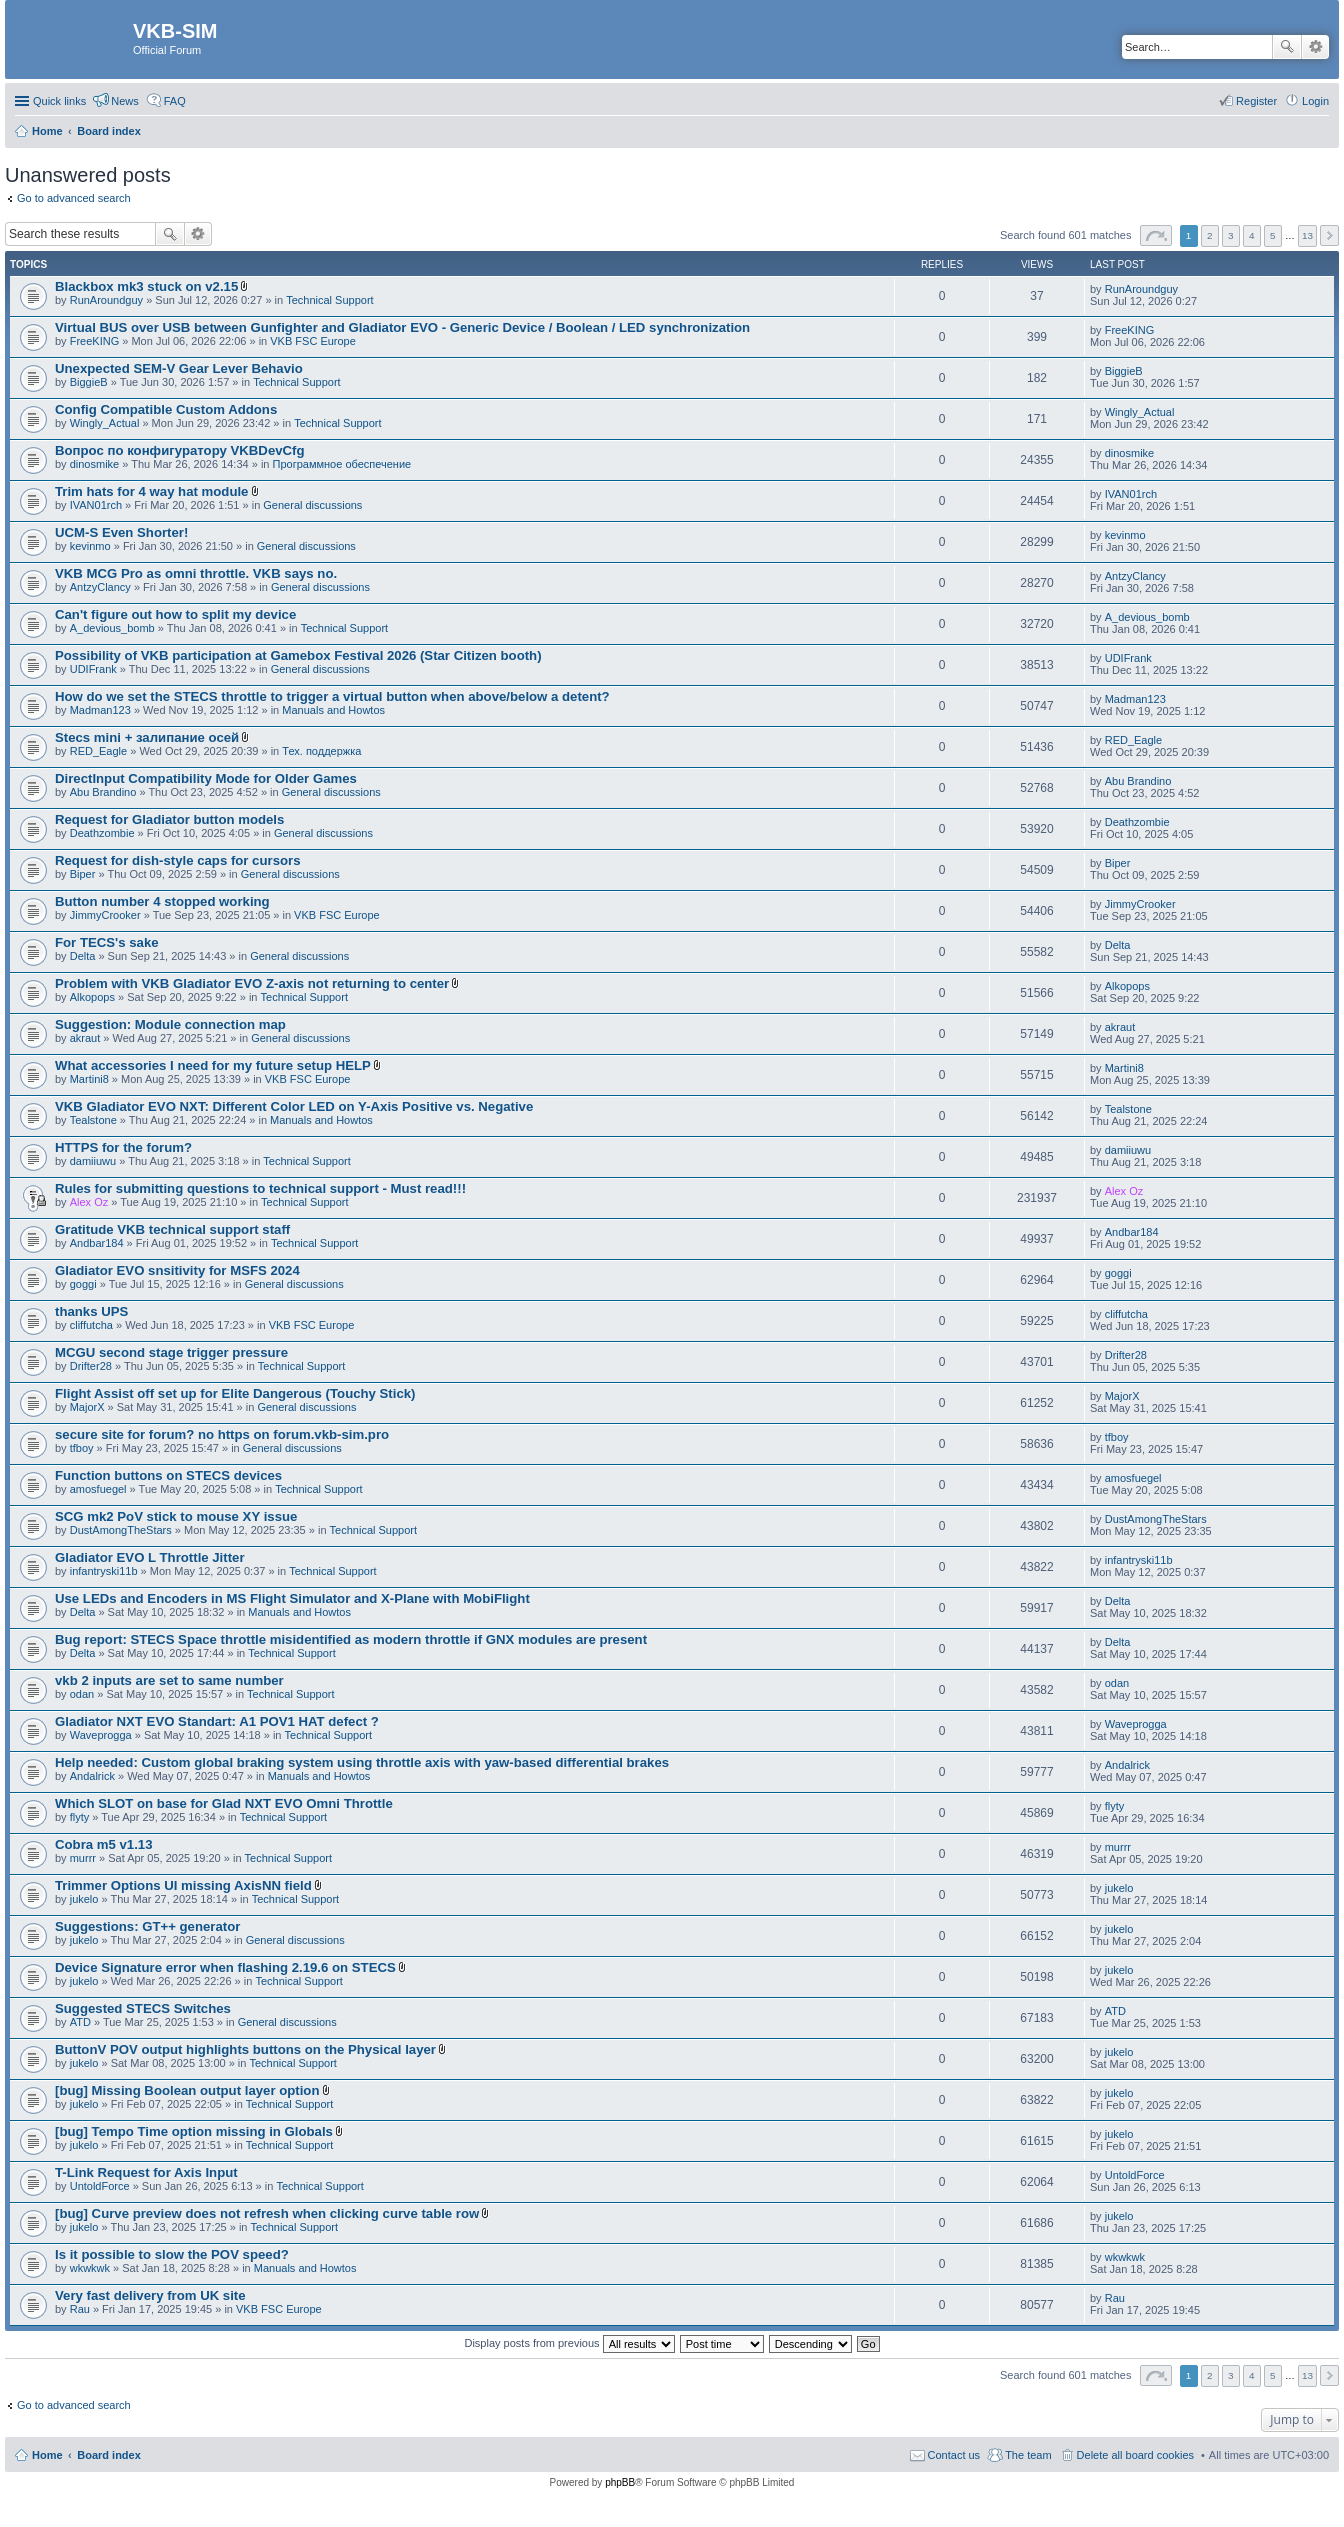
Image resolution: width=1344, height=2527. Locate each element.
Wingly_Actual (105, 423)
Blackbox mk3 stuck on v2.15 (146, 286)
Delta (83, 956)
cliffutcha (91, 1325)
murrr (83, 1858)
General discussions (312, 505)
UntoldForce (100, 2186)
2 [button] (1210, 235)
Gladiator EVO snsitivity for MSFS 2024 (177, 1270)
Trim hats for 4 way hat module (151, 491)
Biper (83, 874)
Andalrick (92, 1776)
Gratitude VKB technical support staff (172, 1229)
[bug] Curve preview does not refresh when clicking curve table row (267, 2213)
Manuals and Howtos (333, 710)
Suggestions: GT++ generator (147, 1926)
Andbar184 (97, 1243)
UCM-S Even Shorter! (121, 532)
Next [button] (1329, 235)
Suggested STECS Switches (143, 2008)
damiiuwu (93, 1161)
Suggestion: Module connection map (170, 1024)
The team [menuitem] (1028, 2455)
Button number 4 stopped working (162, 901)
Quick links (59, 101)
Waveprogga (101, 1735)
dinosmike (95, 464)
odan (82, 1694)
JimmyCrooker (105, 915)
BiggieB (89, 382)
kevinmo (90, 546)
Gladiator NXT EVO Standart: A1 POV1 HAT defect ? (217, 1721)
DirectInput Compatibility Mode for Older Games (206, 778)
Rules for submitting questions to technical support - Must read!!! (260, 1188)
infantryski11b (104, 1571)
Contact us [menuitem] (954, 2455)
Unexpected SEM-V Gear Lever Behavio (179, 368)
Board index (109, 2455)
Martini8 (89, 1079)
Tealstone (93, 1120)
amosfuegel (98, 1489)
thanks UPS (91, 1311)
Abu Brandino (103, 792)
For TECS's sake (107, 942)
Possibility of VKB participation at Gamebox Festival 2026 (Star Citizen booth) (298, 655)
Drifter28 (91, 1366)
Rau (80, 2309)
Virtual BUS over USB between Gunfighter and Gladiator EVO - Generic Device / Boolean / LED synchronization (402, 327)
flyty (80, 1817)
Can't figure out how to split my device (175, 614)
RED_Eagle (98, 751)
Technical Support (329, 300)
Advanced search (1315, 47)
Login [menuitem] (1315, 101)
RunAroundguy (106, 300)
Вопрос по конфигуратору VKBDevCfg (180, 450)
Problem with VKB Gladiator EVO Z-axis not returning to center (252, 983)
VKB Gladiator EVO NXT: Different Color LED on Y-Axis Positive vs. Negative (294, 1106)
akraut (85, 1038)
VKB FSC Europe (313, 341)
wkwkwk (90, 2268)
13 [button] (1307, 235)
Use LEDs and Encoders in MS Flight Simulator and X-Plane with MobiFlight (292, 1598)
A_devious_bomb (112, 628)
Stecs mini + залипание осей (147, 737)
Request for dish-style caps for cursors (178, 860)
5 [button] (1273, 235)
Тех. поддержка (321, 751)
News (125, 101)
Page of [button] (1156, 235)
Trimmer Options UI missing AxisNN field (183, 1885)
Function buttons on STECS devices (168, 1475)
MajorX (87, 1407)
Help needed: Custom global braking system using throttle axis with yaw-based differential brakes (362, 1762)
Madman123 (100, 710)
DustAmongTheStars (121, 1530)
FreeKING (95, 341)
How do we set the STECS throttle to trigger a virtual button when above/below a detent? (332, 696)
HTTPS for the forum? (123, 1147)
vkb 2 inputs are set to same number (169, 1680)
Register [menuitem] (1256, 101)
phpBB (620, 2482)
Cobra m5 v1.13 (104, 1844)
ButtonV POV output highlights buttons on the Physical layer (245, 2049)
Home (47, 2455)
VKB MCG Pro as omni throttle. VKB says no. (196, 573)
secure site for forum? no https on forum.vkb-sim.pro (222, 1434)
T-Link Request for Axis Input (146, 2172)
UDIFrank (93, 669)
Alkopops (92, 997)
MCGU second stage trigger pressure (171, 1352)
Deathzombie (102, 833)
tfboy (82, 1448)
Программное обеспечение (342, 464)
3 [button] (1231, 235)
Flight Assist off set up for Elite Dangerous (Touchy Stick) (235, 1393)
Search (1287, 47)
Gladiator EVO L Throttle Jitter (150, 1557)
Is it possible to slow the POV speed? (172, 2254)
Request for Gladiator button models (169, 819)
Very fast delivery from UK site (150, 2295)
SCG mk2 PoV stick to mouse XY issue (176, 1516)
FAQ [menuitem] (175, 101)
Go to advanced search (74, 198)
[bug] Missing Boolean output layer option (187, 2090)
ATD (80, 2022)
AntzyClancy (100, 587)
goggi (83, 1284)
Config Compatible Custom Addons (166, 409)
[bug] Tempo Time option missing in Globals (194, 2131)
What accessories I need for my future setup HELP (213, 1065)
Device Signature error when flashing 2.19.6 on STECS (225, 1967)
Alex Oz (89, 1202)
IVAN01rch (96, 505)
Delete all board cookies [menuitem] (1135, 2455)
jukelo (84, 1899)
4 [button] (1252, 235)
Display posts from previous (569, 2343)
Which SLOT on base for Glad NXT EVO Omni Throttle (224, 1803)
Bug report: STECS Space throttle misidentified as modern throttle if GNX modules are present (351, 1639)
